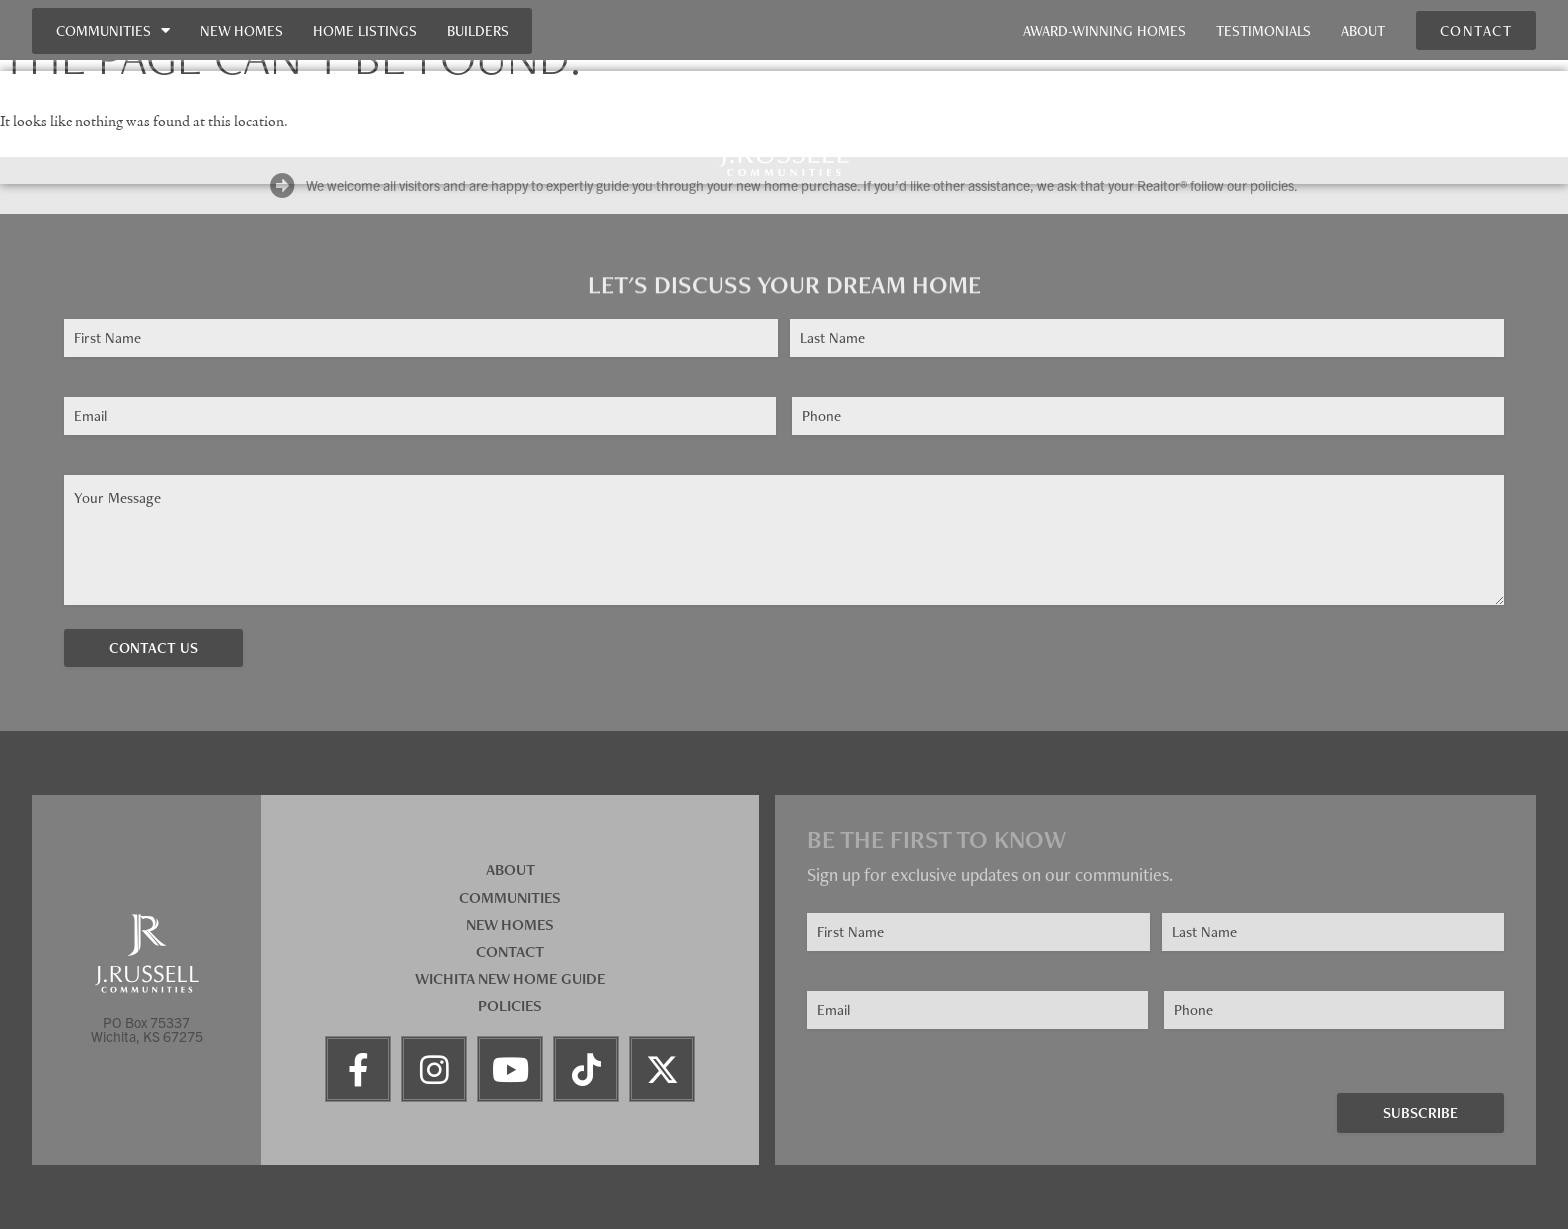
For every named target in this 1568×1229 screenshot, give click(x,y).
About (1363, 30)
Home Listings (365, 30)
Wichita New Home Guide (510, 978)
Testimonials (1263, 30)
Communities (113, 30)
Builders (478, 30)
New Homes (241, 30)
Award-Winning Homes (1104, 30)
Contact (510, 951)
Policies (510, 1005)
